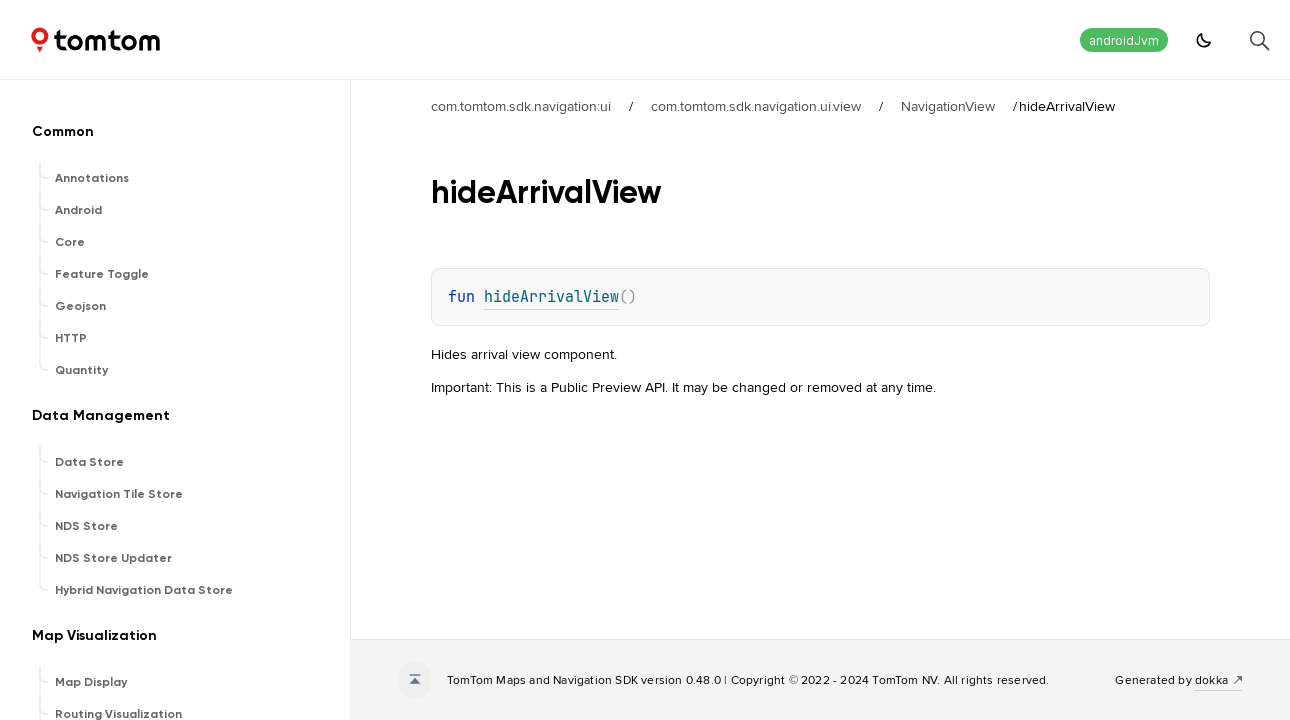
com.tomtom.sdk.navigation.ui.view (756, 106)
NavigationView (948, 106)
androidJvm (1124, 40)
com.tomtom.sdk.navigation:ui (521, 106)
